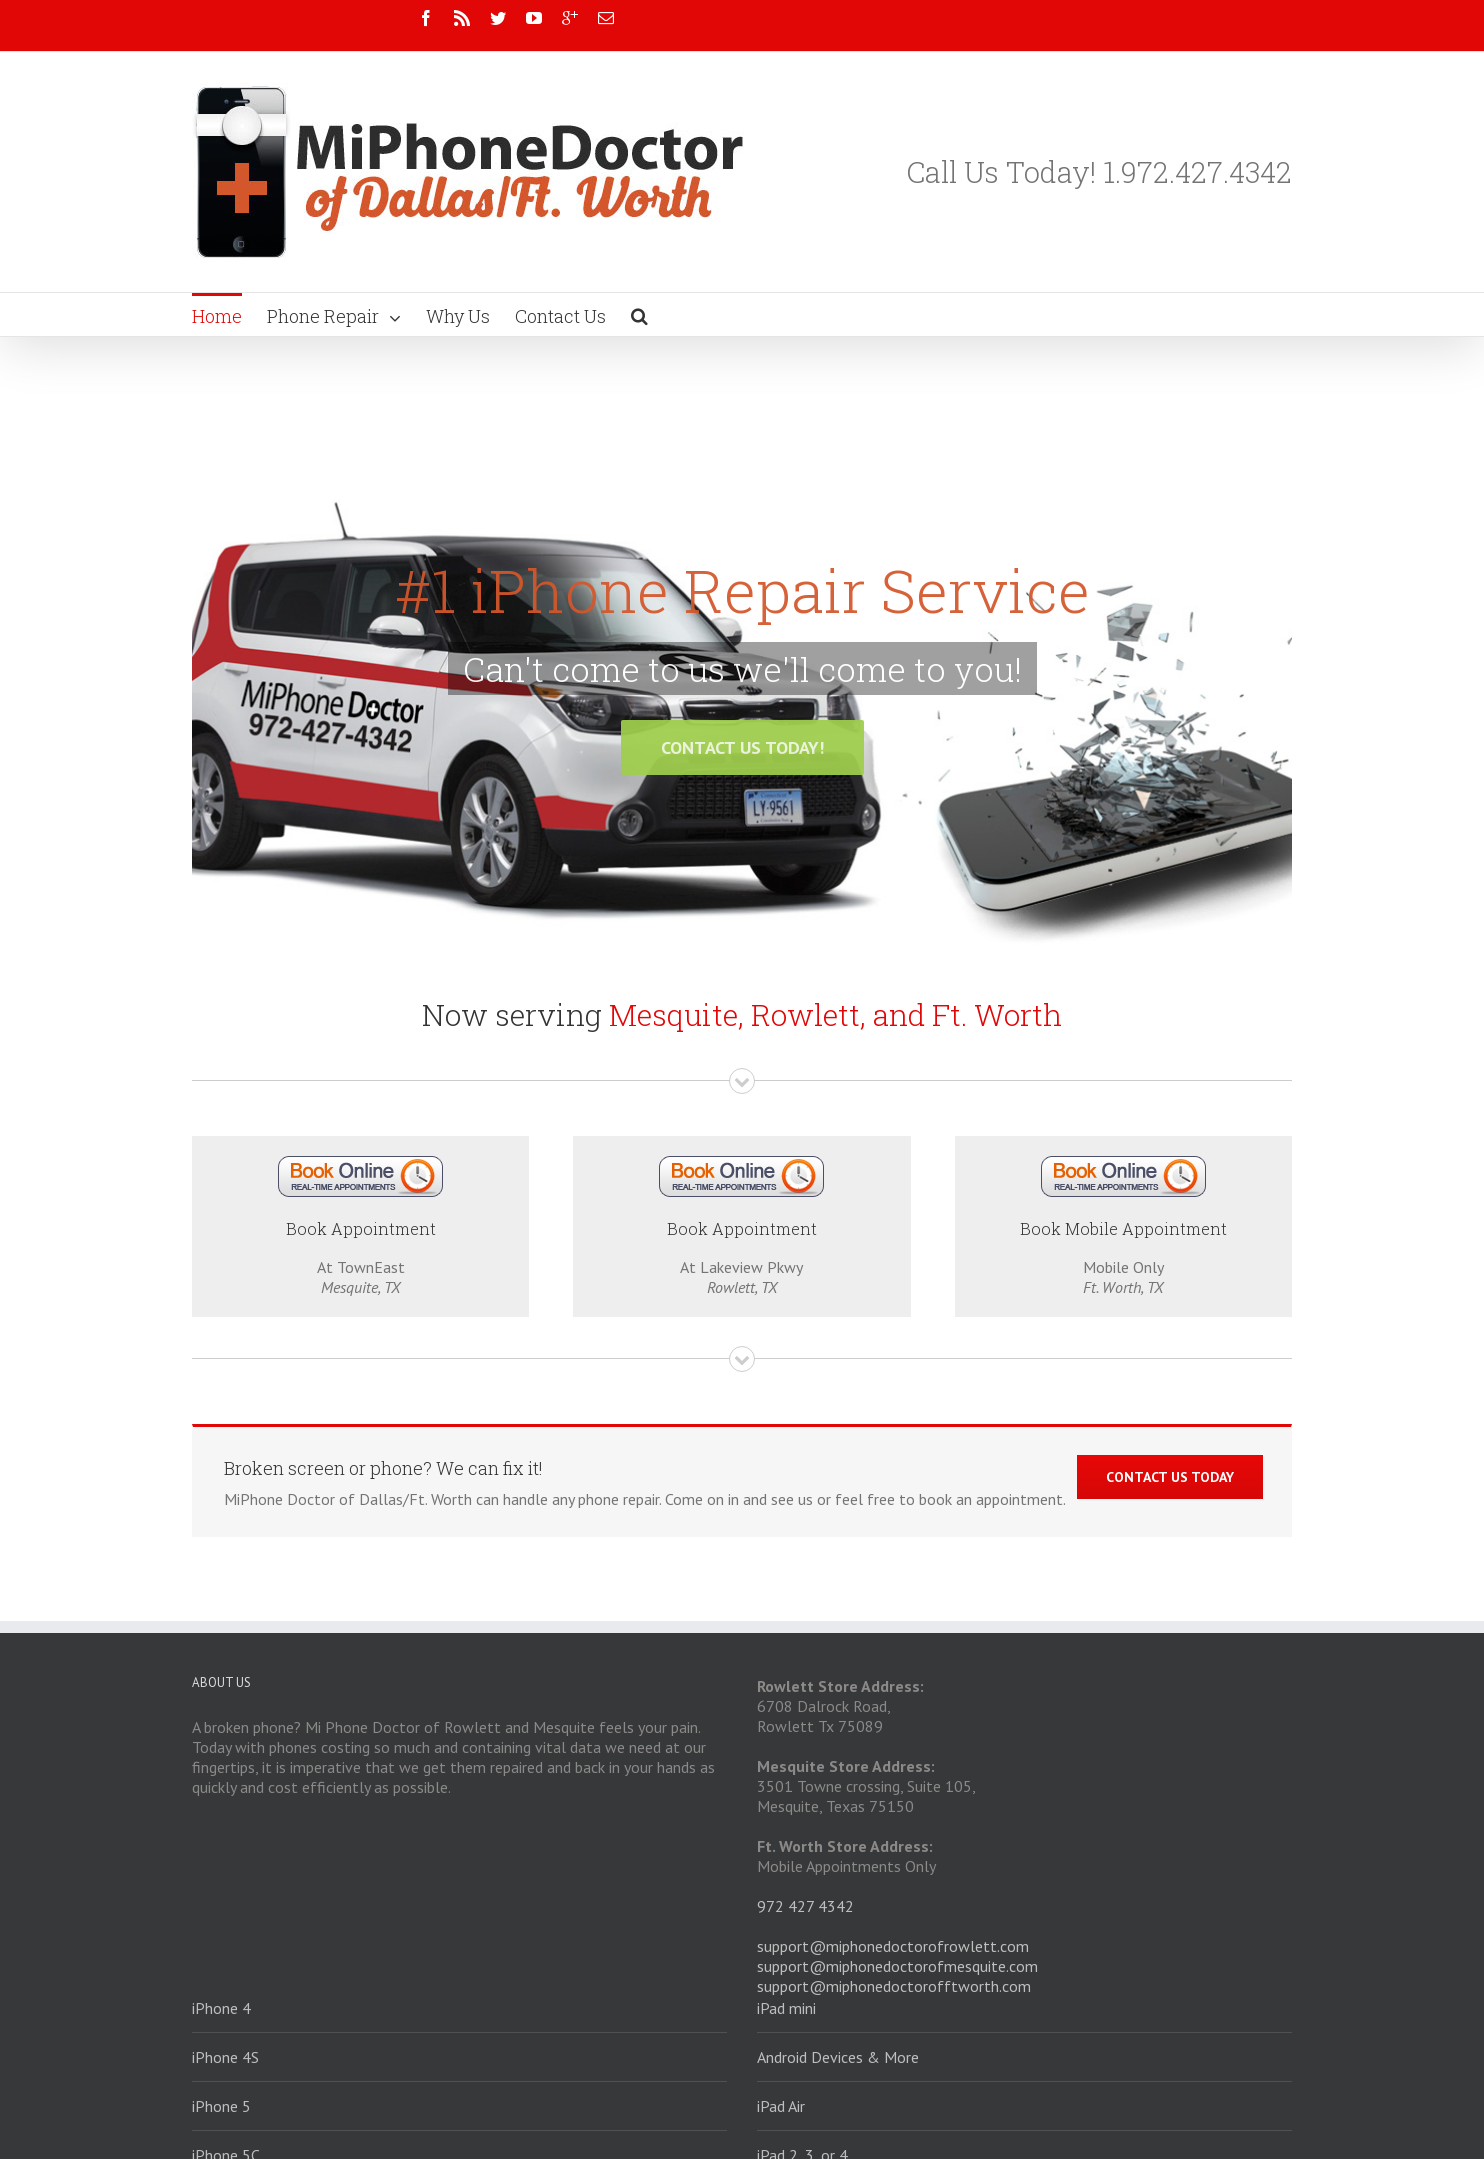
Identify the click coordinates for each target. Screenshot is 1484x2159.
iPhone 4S (225, 2057)
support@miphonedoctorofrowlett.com (893, 1946)
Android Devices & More (838, 2057)
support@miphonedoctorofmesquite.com (897, 1966)
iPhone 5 (221, 2106)
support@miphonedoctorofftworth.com (894, 1986)
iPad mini (786, 2008)
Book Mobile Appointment (1123, 1228)
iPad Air (781, 2106)
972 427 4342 (805, 1906)
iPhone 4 (221, 2008)
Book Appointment (361, 1228)
